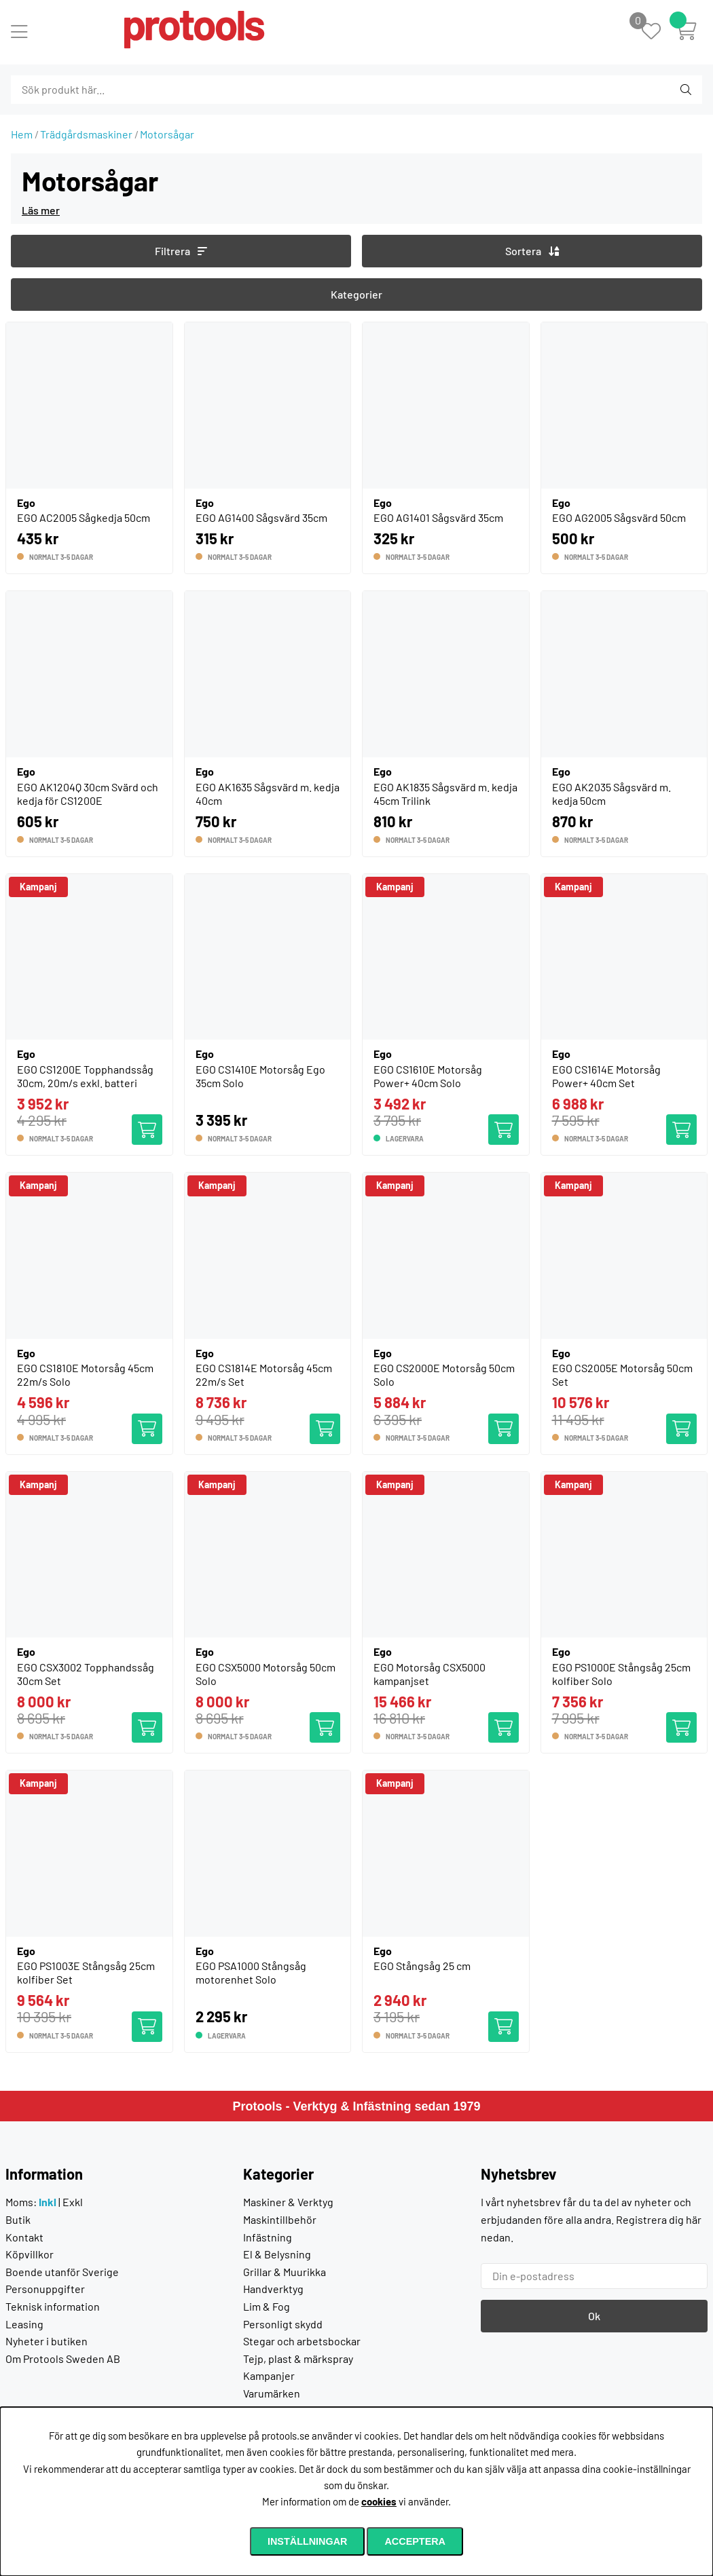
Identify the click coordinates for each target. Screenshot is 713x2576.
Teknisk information (52, 2306)
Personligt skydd (283, 2323)
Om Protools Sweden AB (62, 2358)
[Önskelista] (658, 32)
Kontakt (24, 2237)
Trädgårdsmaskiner (86, 134)
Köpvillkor (29, 2254)
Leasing (24, 2323)
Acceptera (414, 2541)
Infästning (267, 2237)
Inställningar (308, 2541)
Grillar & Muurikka (284, 2271)
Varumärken (271, 2393)
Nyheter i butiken (46, 2340)
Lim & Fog (266, 2306)
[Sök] (84, 89)
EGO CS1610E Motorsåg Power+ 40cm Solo (427, 1076)
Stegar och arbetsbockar (302, 2340)
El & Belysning (277, 2254)
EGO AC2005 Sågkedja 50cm (83, 517)
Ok (594, 2315)
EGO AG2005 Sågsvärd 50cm (619, 517)
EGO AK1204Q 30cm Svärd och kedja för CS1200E (87, 793)
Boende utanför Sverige (62, 2271)
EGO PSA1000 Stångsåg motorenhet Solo (251, 1972)
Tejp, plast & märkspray (298, 2358)
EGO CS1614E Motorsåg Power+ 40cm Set (606, 1076)
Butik (18, 2219)
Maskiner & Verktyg (288, 2201)
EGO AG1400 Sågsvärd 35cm (261, 517)
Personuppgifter (45, 2288)
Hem (22, 134)
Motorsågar (167, 134)
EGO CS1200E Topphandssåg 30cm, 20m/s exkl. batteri (85, 1076)
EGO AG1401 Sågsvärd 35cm (438, 517)
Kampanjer (269, 2375)
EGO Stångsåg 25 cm (422, 1965)
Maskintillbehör (279, 2219)
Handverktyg (273, 2288)
